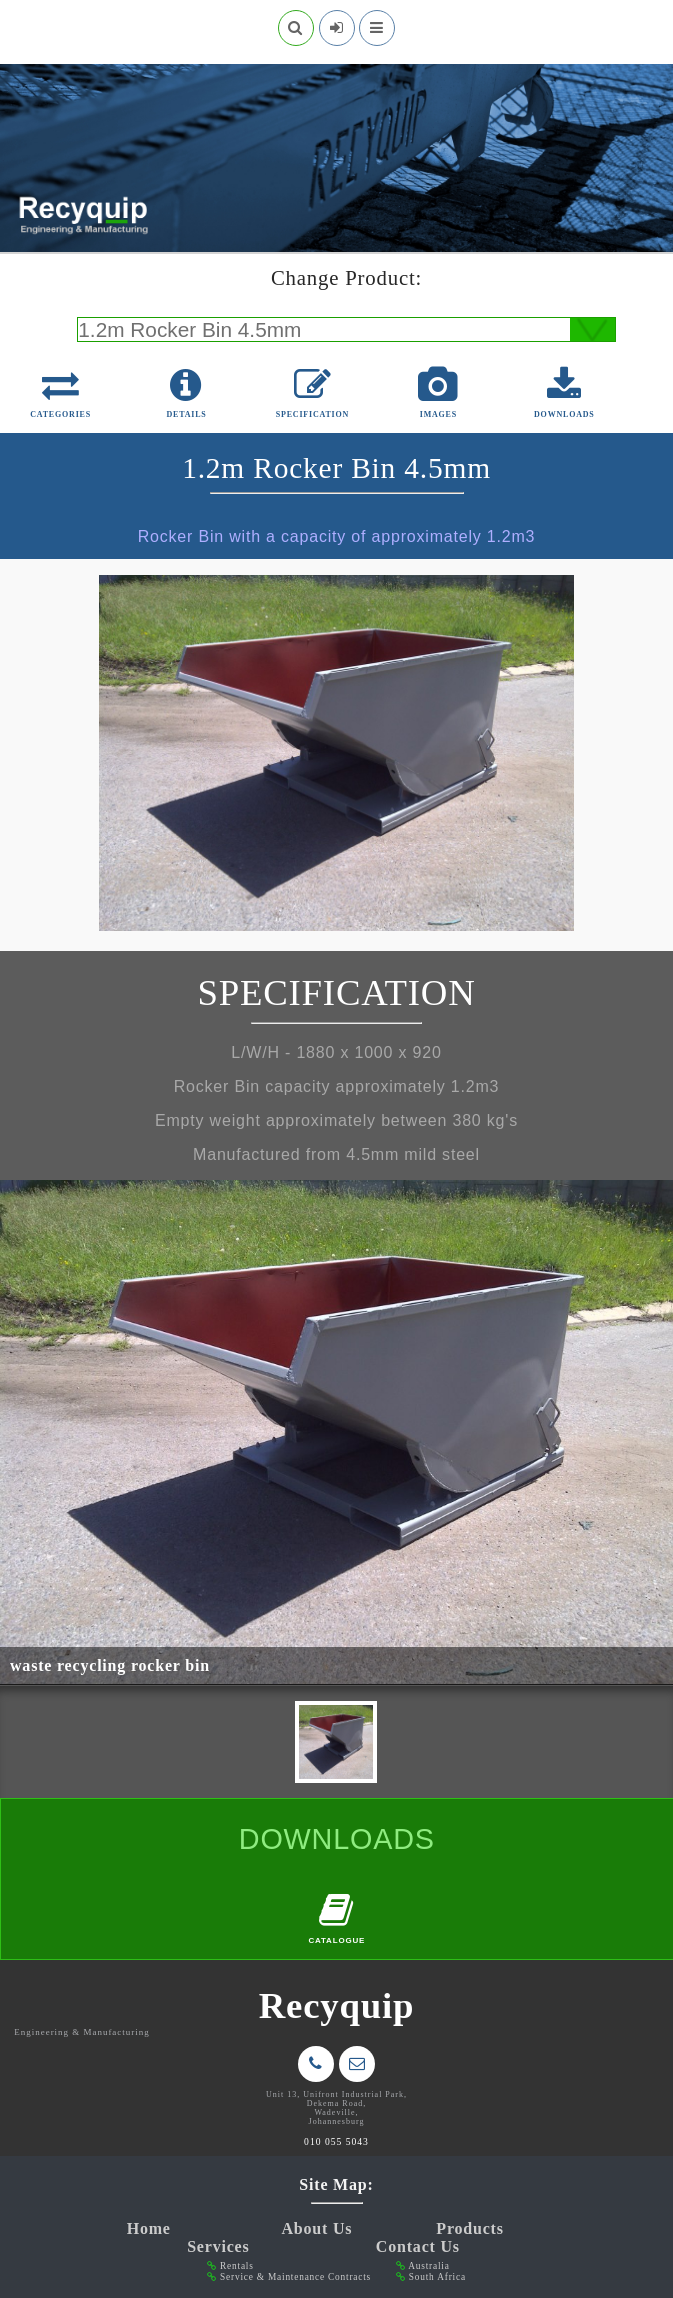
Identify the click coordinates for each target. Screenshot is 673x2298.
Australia (428, 2266)
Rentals (237, 2266)
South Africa (437, 2277)
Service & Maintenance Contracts (295, 2277)
